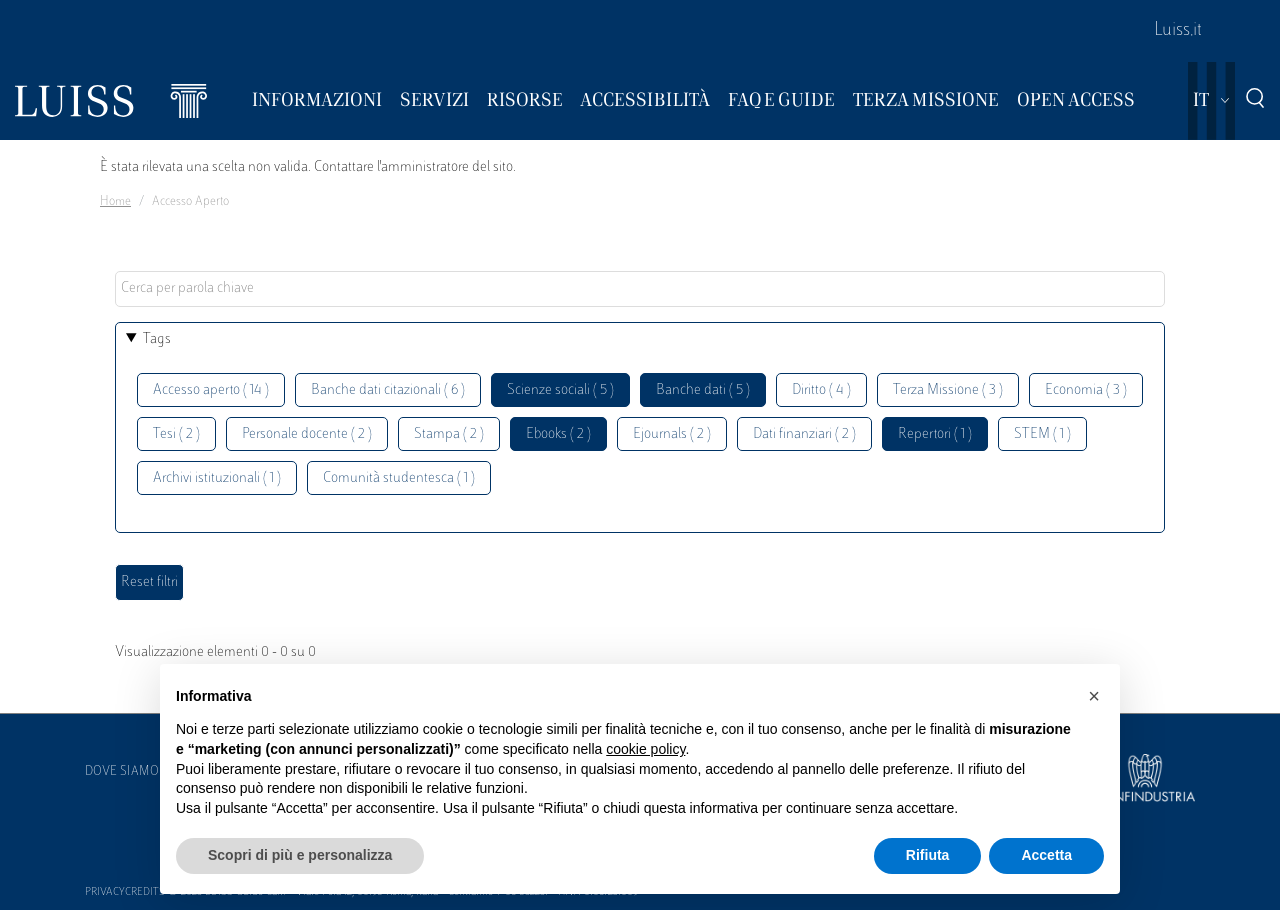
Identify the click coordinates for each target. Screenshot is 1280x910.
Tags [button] (157, 339)
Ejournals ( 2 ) (672, 434)
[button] (1094, 696)
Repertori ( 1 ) (935, 434)
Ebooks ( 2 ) (558, 434)
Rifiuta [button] (928, 855)
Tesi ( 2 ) (176, 434)
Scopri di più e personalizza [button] (300, 855)
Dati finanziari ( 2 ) (804, 434)
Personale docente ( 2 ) (307, 434)
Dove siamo (122, 772)
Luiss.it (1178, 31)
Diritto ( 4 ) (821, 390)
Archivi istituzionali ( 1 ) (217, 478)
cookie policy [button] (645, 749)
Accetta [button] (1046, 855)
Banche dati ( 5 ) (703, 390)
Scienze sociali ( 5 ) (560, 390)
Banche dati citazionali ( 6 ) (388, 390)
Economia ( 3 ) (1086, 390)
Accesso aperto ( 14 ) (211, 390)
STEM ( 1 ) (1042, 434)
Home (115, 202)
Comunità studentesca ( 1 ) (399, 478)
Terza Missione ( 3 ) (948, 390)
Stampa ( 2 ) (449, 434)
